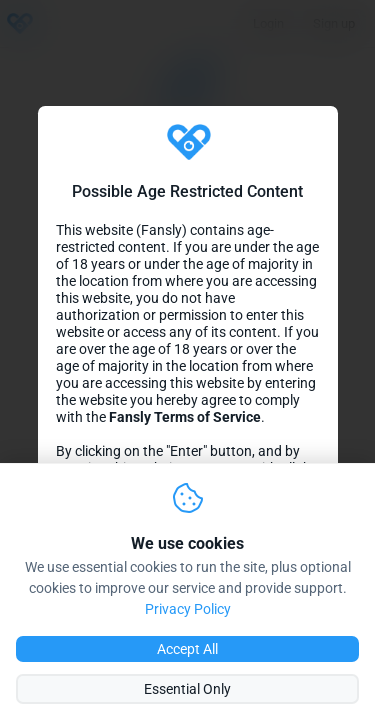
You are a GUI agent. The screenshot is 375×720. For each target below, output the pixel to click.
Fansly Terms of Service (185, 417)
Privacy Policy (188, 609)
